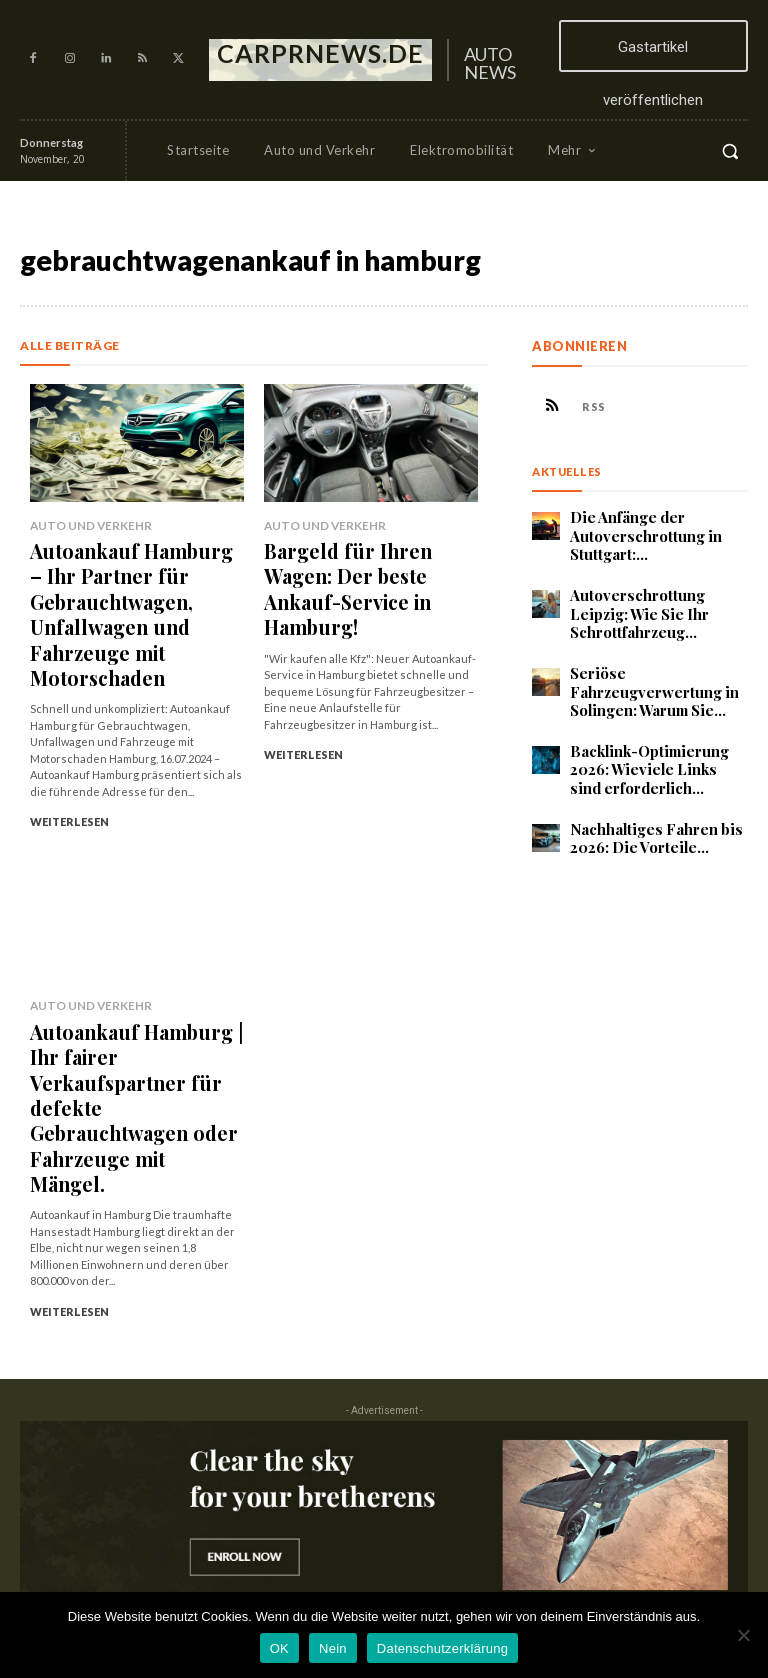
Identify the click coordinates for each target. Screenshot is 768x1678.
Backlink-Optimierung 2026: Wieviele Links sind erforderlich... (653, 758)
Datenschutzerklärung (442, 1648)
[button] (730, 151)
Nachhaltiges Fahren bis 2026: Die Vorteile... (650, 823)
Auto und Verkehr (84, 525)
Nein (333, 1648)
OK (279, 1648)
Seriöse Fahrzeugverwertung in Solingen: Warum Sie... (648, 683)
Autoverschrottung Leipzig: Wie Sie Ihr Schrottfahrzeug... (635, 609)
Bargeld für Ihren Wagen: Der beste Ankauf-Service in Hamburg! (366, 562)
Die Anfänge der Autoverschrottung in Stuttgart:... (641, 534)
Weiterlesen (69, 737)
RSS (594, 406)
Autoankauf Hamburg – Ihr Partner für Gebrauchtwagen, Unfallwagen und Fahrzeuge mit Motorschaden (135, 571)
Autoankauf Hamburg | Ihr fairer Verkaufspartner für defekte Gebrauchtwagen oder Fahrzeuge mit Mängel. (134, 967)
